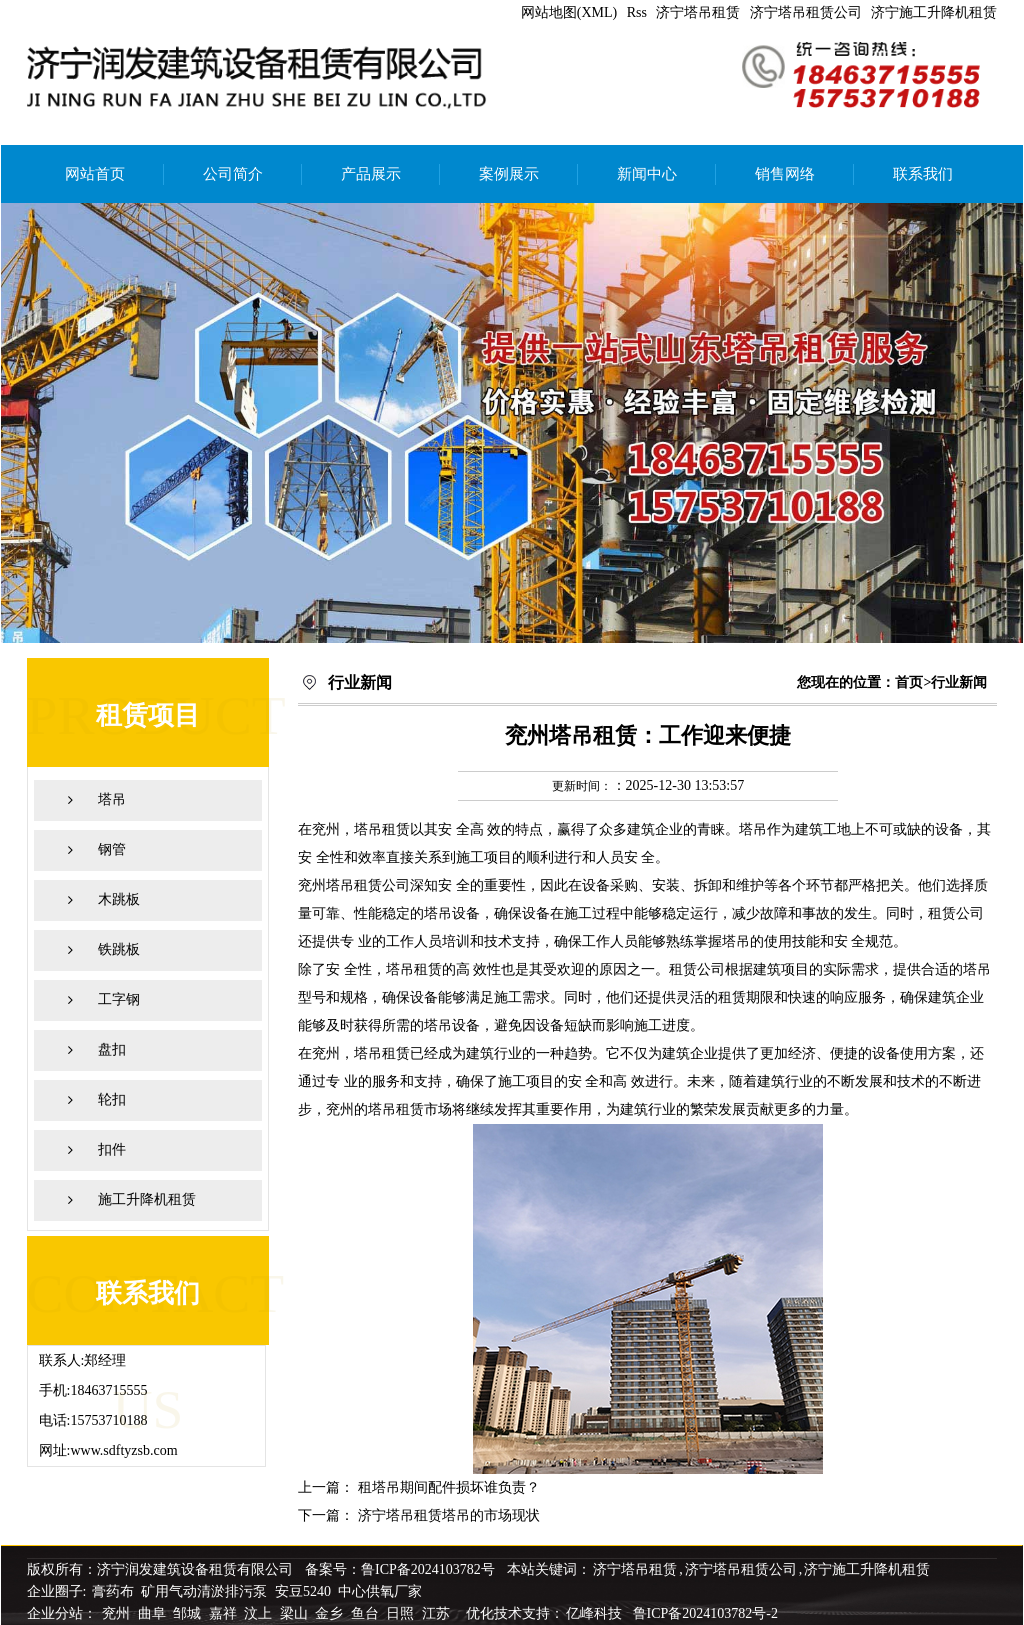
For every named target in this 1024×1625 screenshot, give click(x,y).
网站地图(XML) (569, 12)
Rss (637, 12)
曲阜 (154, 1613)
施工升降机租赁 (147, 1199)
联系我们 (923, 174)
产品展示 (371, 174)
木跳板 (119, 899)
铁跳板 (119, 949)
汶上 (260, 1613)
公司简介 (233, 174)
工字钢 (119, 999)
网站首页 (95, 174)
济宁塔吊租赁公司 (806, 12)
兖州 (118, 1613)
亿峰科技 (594, 1613)
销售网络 (785, 174)
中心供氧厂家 (380, 1591)
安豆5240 (303, 1591)
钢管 (112, 849)
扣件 (112, 1149)
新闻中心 (647, 174)
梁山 (296, 1613)
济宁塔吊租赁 (698, 12)
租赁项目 (148, 715)
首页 (909, 682)
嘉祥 (225, 1613)
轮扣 (112, 1099)
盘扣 (112, 1049)
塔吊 (112, 799)
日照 (402, 1613)
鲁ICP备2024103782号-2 (705, 1613)
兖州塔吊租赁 (340, 885)
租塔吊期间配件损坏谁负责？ (449, 1487)
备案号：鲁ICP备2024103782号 (400, 1569)
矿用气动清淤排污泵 (206, 1591)
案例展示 (509, 174)
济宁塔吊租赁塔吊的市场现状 (449, 1515)
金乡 (331, 1613)
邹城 (189, 1613)
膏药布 (113, 1591)
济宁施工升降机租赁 (934, 12)
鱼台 (367, 1613)
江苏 (438, 1613)
